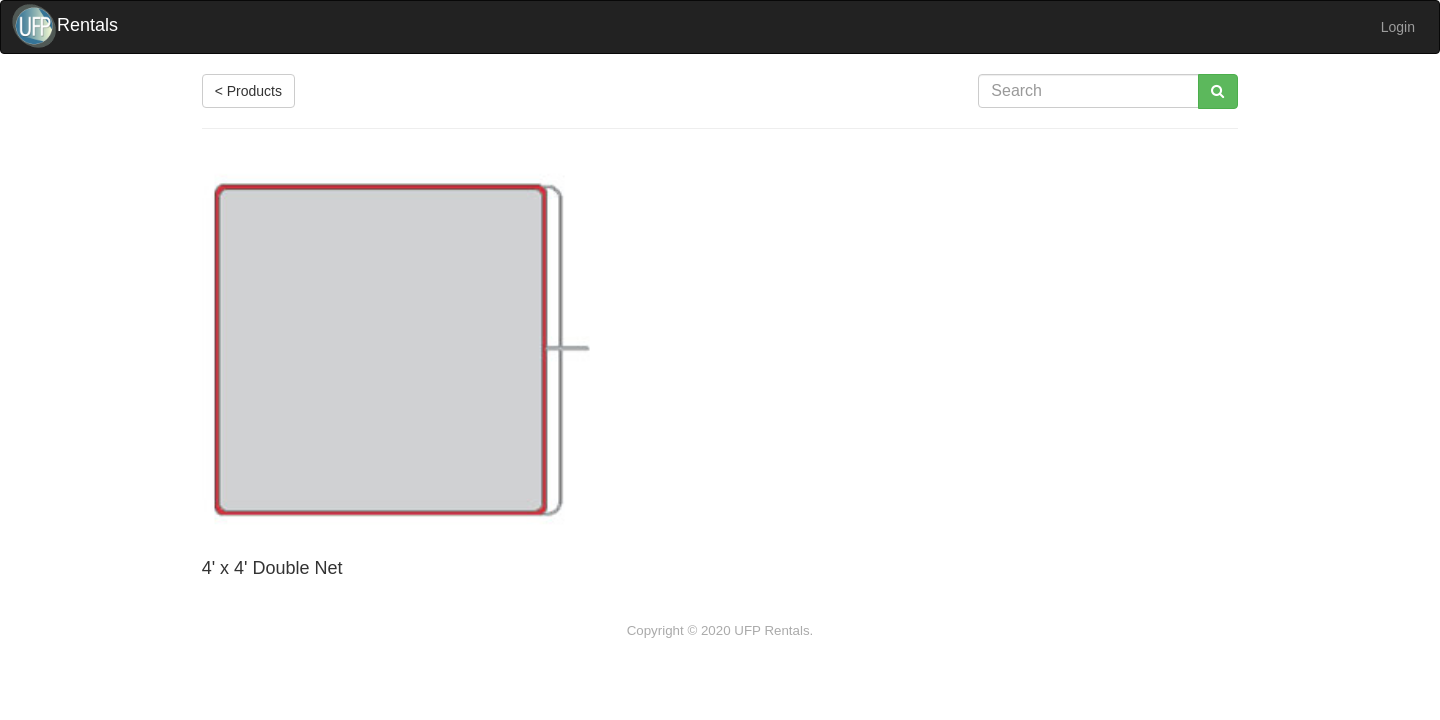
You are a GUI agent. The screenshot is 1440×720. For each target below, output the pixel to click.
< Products (248, 91)
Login (1398, 27)
